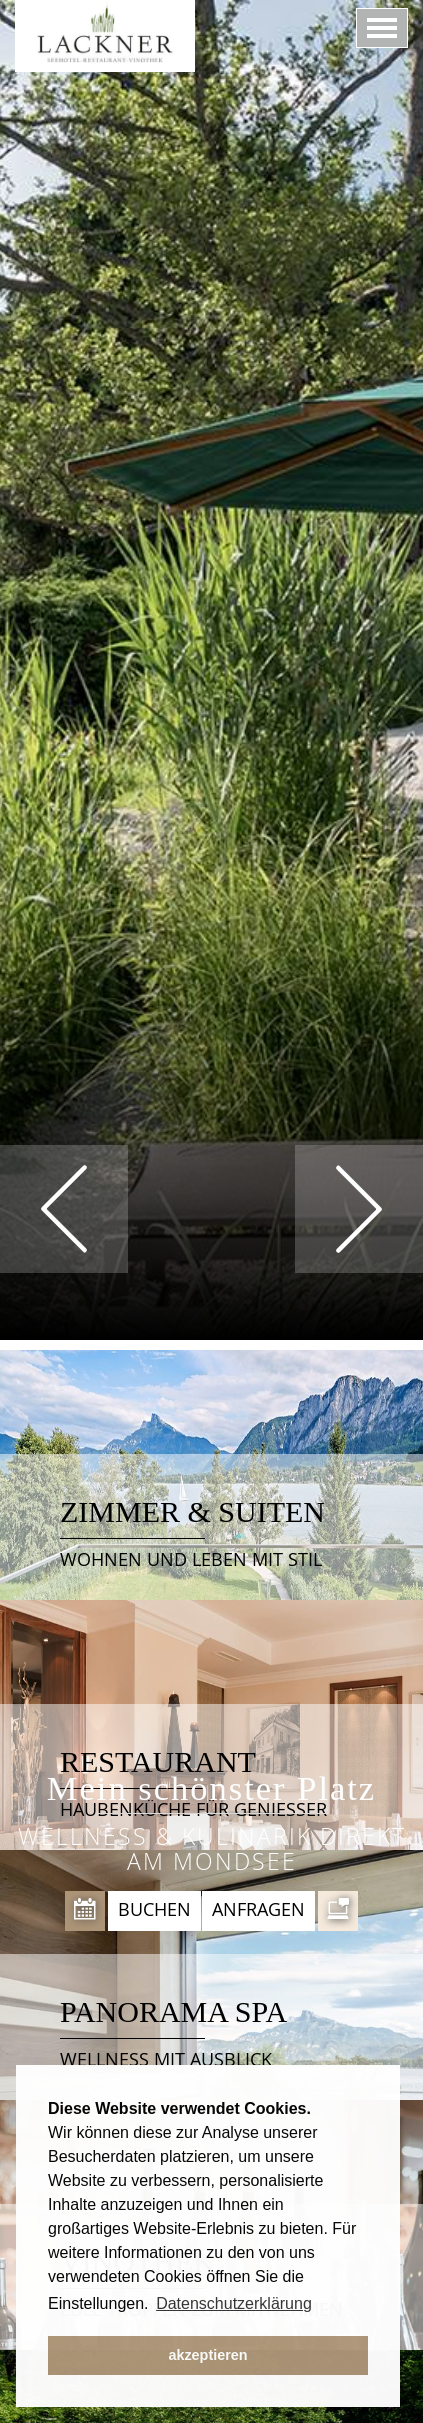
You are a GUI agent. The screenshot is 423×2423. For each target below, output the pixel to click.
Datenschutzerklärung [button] (234, 2303)
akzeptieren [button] (207, 2355)
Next (359, 1209)
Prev (64, 1209)
